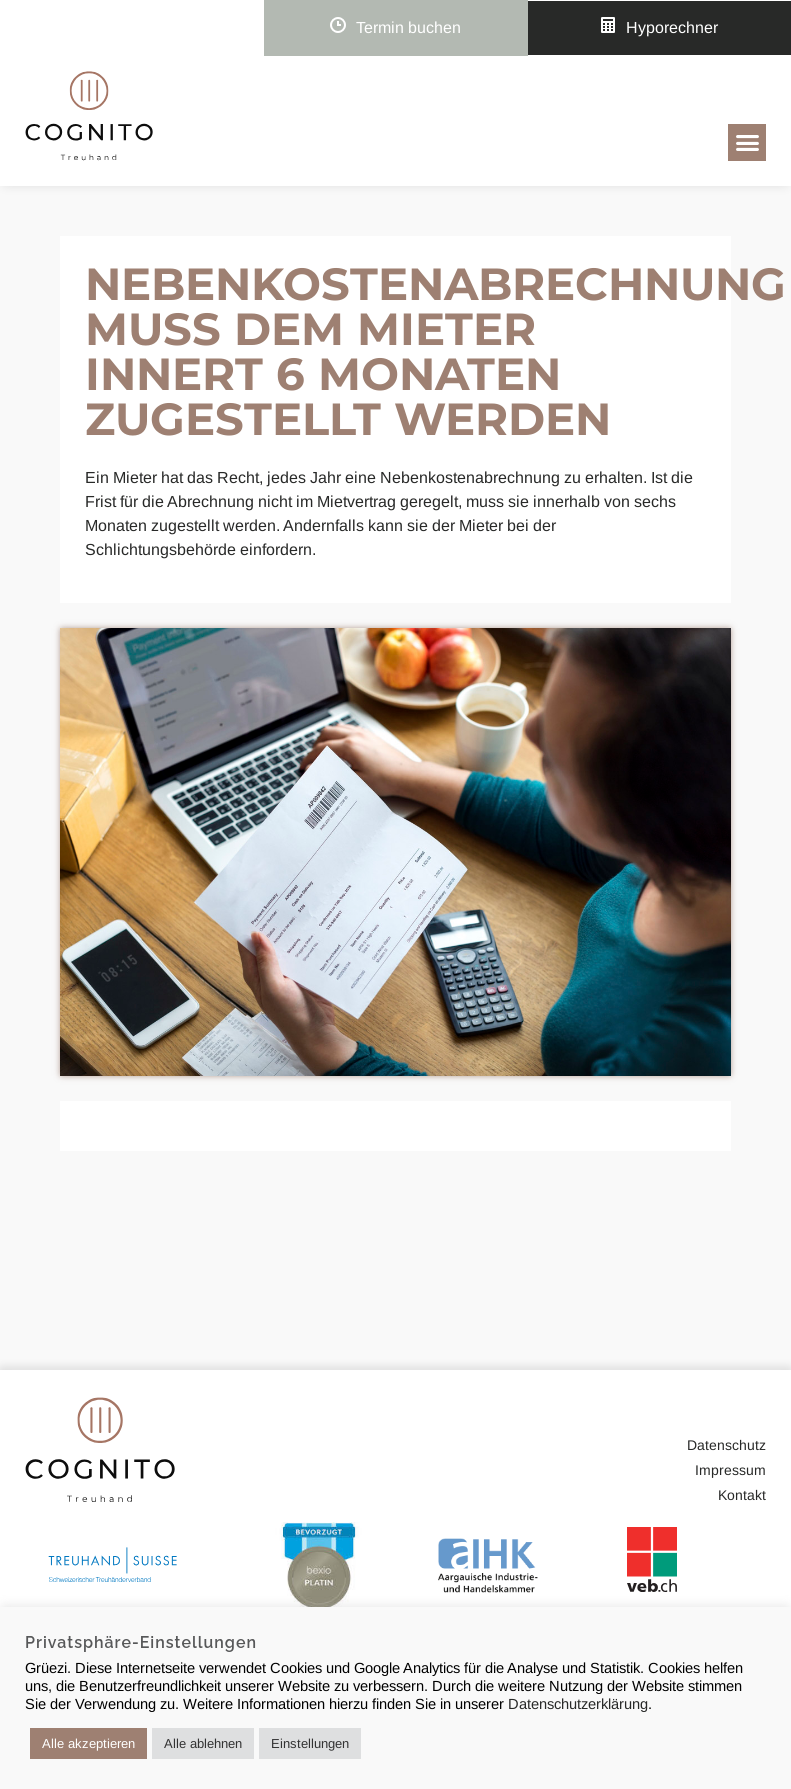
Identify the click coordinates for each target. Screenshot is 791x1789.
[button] (747, 143)
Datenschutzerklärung (578, 1704)
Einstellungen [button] (310, 1743)
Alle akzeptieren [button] (88, 1743)
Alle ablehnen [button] (203, 1743)
